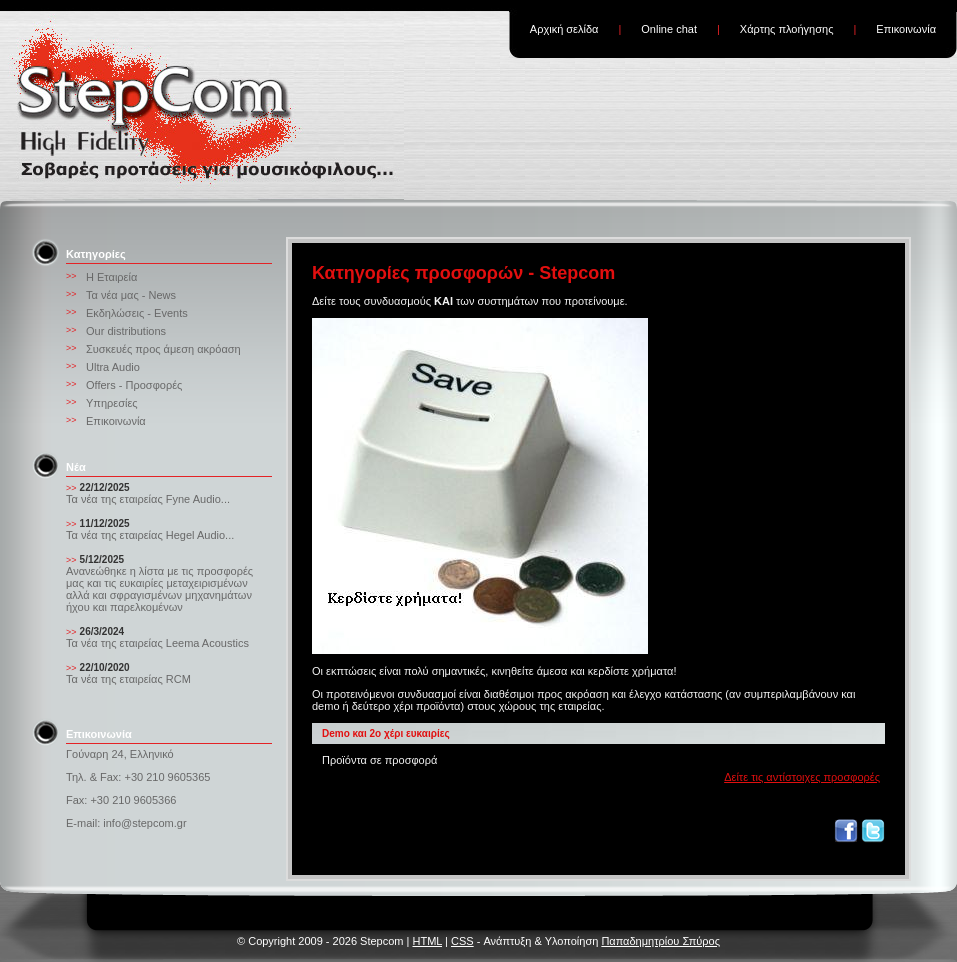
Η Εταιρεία (111, 277)
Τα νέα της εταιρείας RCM (128, 679)
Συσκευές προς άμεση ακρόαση (163, 349)
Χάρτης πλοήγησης (787, 29)
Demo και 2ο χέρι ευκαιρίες (386, 733)
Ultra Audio (113, 367)
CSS (462, 941)
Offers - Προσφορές (134, 385)
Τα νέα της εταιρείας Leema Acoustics (157, 643)
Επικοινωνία (906, 29)
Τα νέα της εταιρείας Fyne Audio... (148, 499)
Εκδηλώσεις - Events (137, 313)
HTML (427, 941)
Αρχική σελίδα (564, 29)
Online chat (669, 29)
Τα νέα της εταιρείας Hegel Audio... (150, 535)
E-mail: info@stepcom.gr (126, 823)
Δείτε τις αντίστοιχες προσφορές (802, 777)
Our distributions (126, 331)
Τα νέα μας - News (131, 295)
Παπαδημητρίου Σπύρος (660, 941)
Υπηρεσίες (112, 403)
